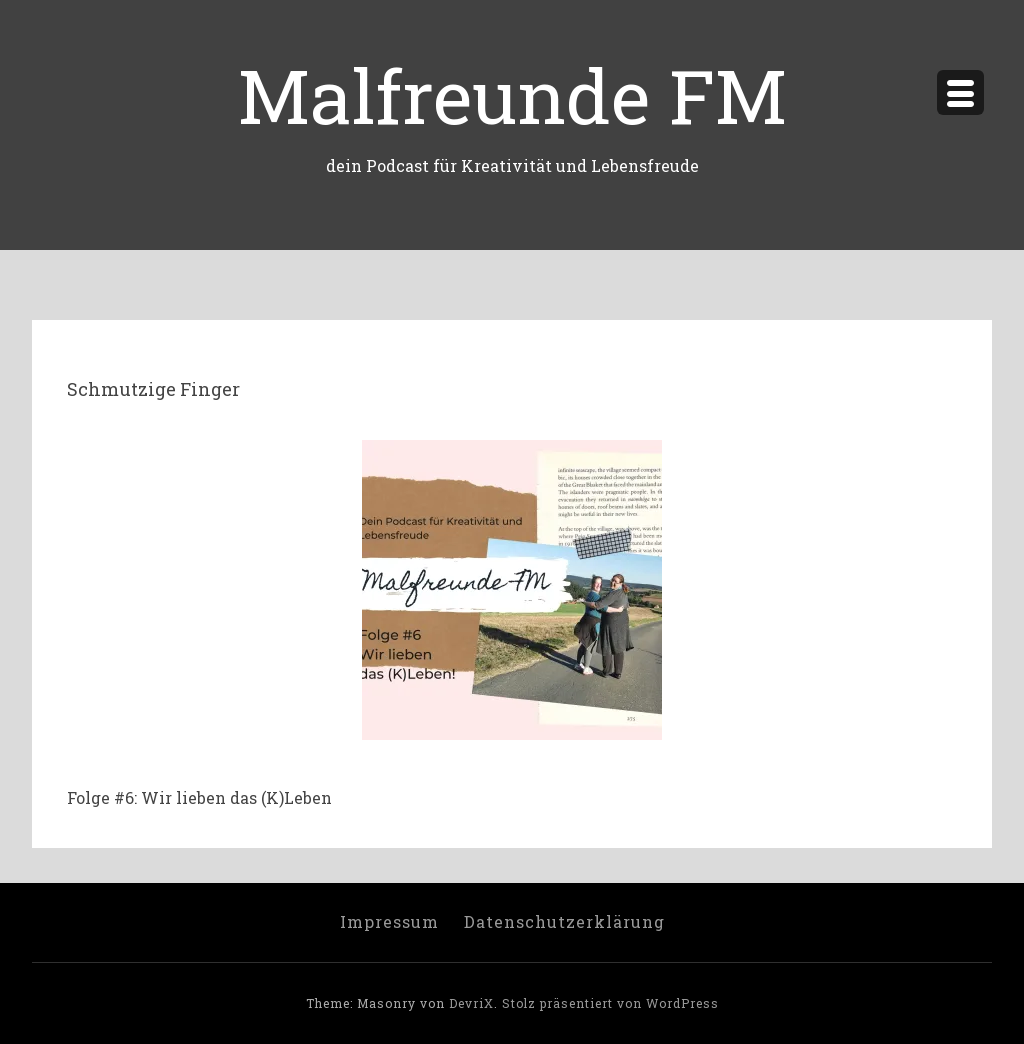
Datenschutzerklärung (564, 921)
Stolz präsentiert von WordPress (610, 1003)
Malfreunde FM (512, 94)
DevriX (471, 1003)
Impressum (389, 921)
